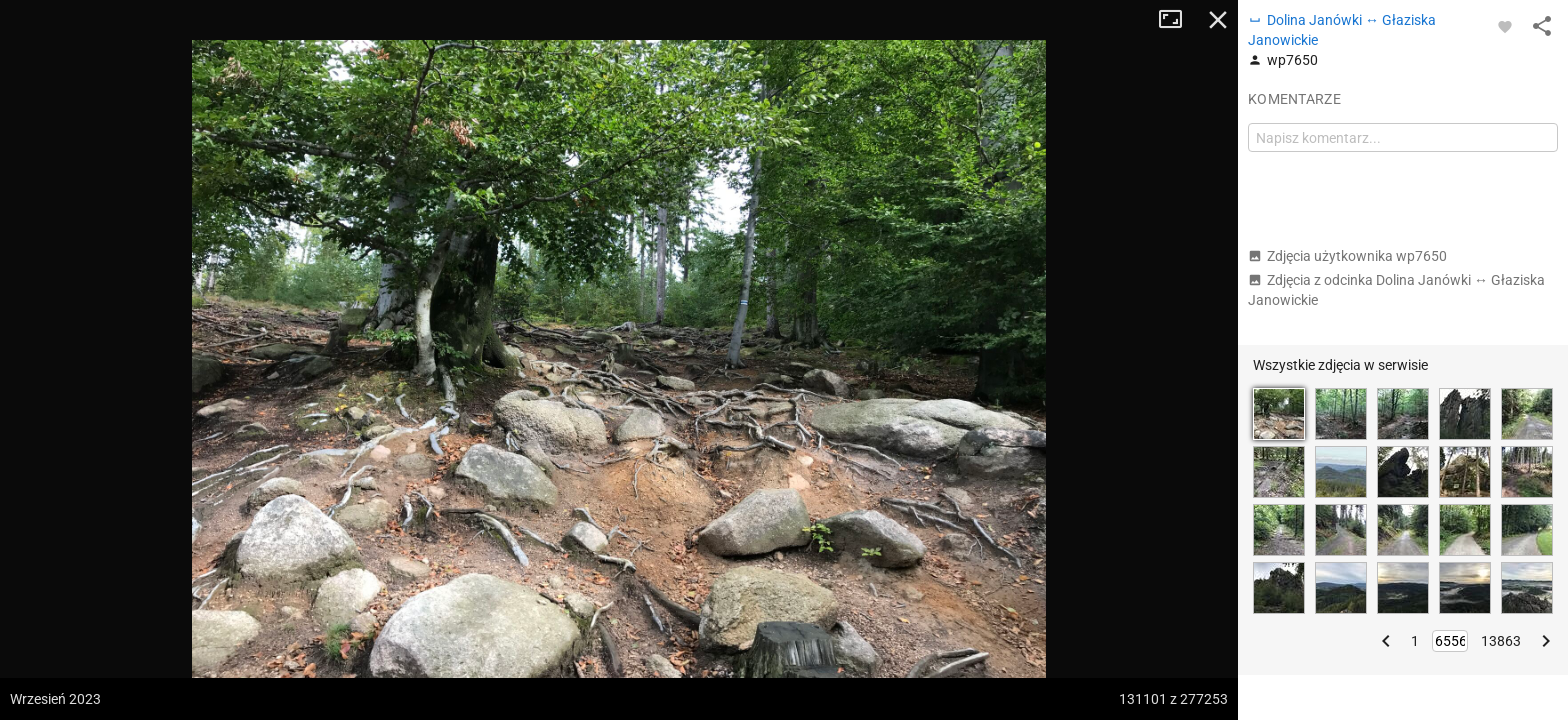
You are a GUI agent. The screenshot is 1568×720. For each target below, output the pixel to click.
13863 (1501, 641)
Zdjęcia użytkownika (1347, 256)
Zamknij (1218, 20)
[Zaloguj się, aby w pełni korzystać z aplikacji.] (1505, 26)
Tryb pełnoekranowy (1178, 20)
